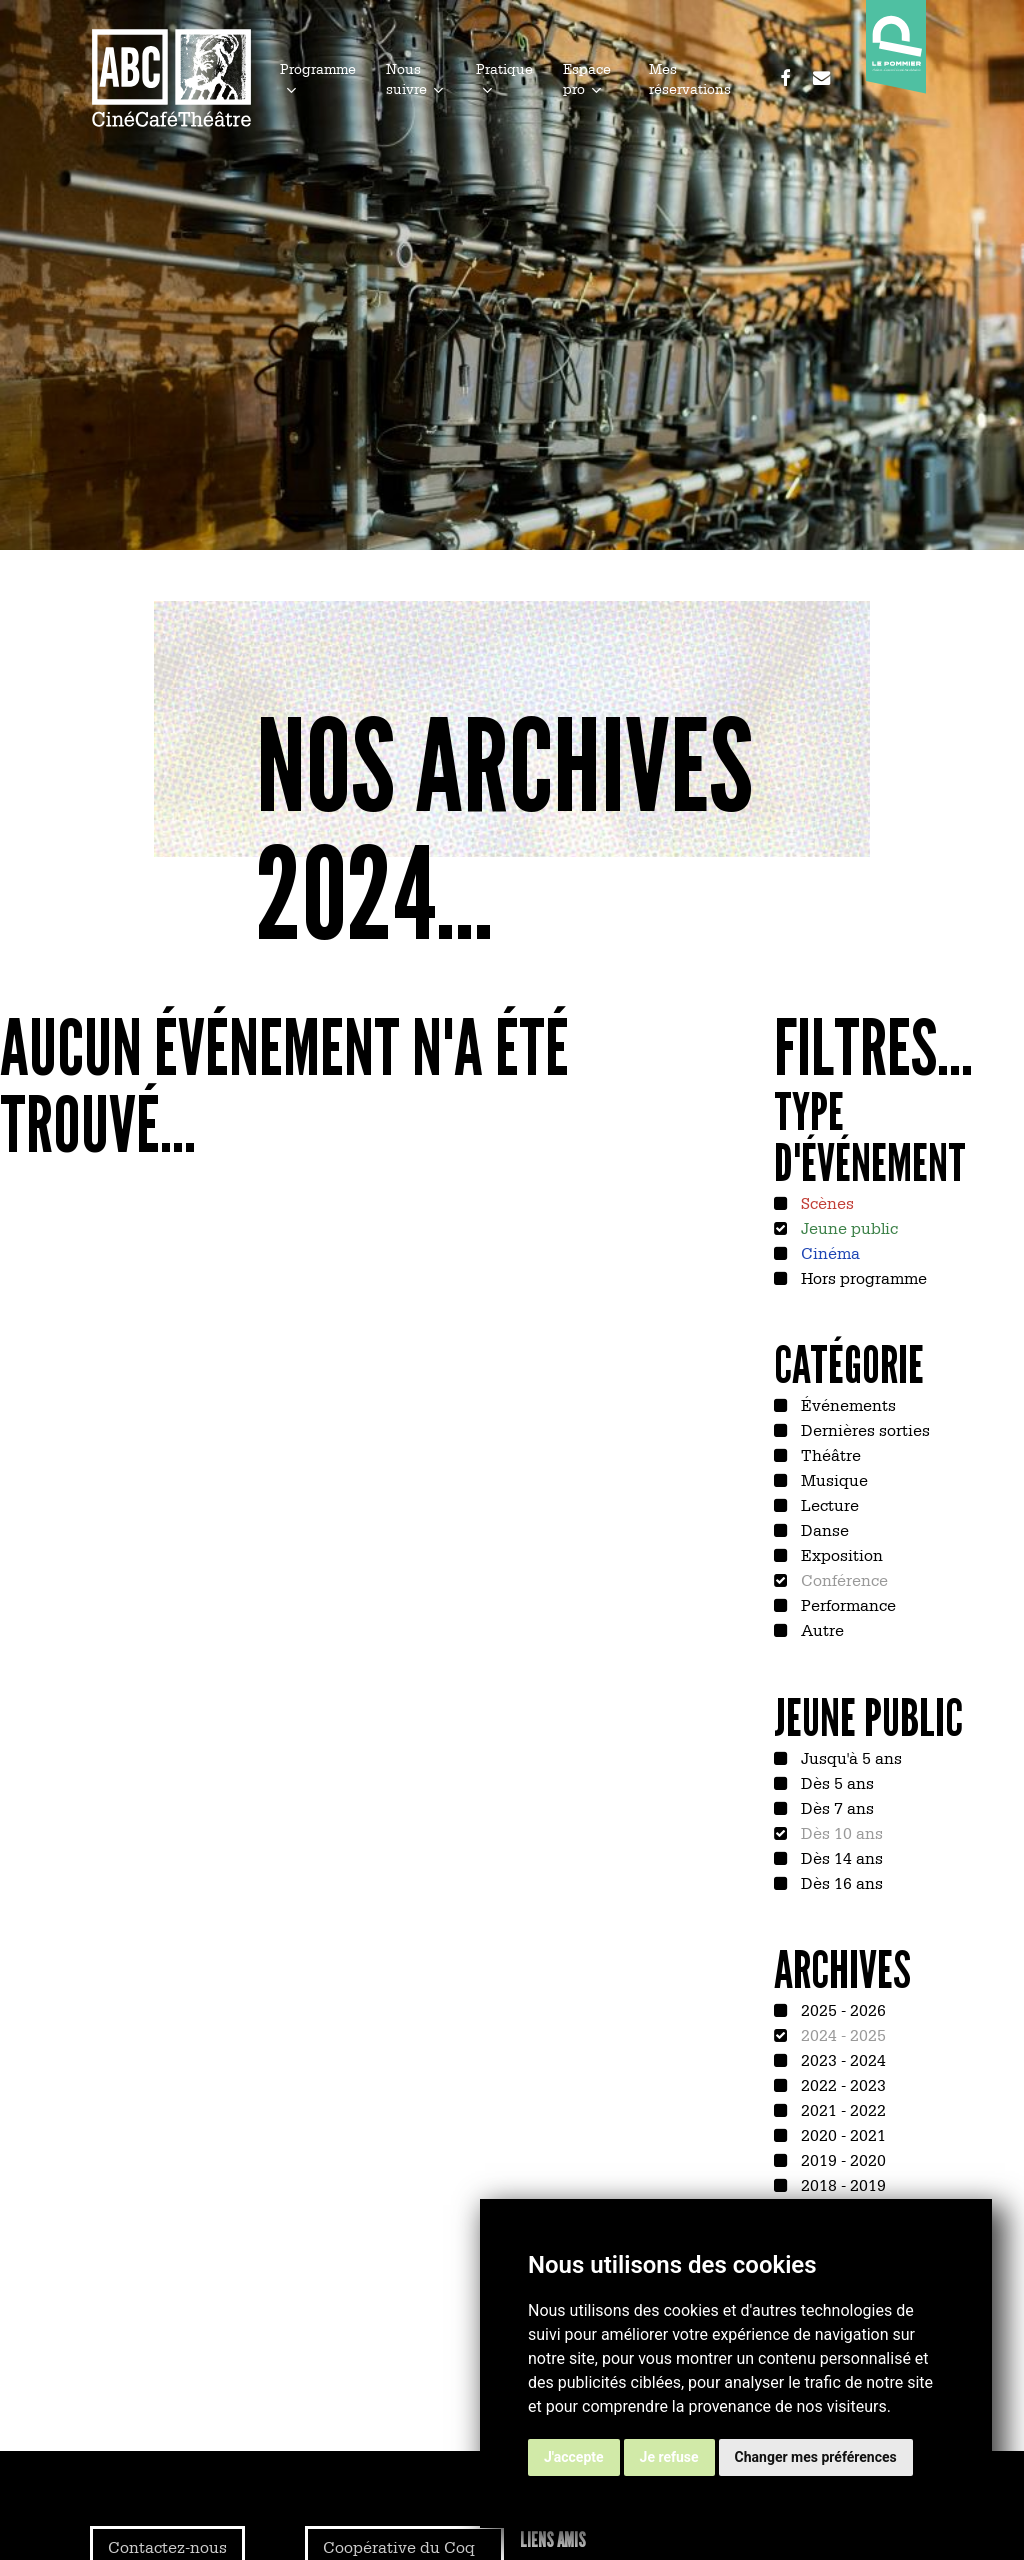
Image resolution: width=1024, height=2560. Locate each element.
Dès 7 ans (835, 1807)
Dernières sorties (863, 1429)
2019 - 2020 (841, 2159)
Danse (823, 1529)
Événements (846, 1404)
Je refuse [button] (669, 2457)
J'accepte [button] (574, 2457)
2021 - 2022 (841, 2109)
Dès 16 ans (840, 1882)
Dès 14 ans (840, 1857)
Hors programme (862, 1277)
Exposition (840, 1554)
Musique (832, 1479)
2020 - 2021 (841, 2134)
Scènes (825, 1202)
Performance (846, 1604)
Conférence (842, 1579)
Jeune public (847, 1227)
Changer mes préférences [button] (816, 2457)
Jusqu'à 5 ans (849, 1757)
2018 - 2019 (841, 2184)
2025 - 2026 (841, 2009)
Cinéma (828, 1252)
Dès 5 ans (835, 1782)
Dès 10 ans (840, 1832)
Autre (820, 1629)
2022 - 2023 (841, 2084)
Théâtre (829, 1454)
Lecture (828, 1504)
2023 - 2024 (841, 2059)
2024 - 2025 (841, 2034)
